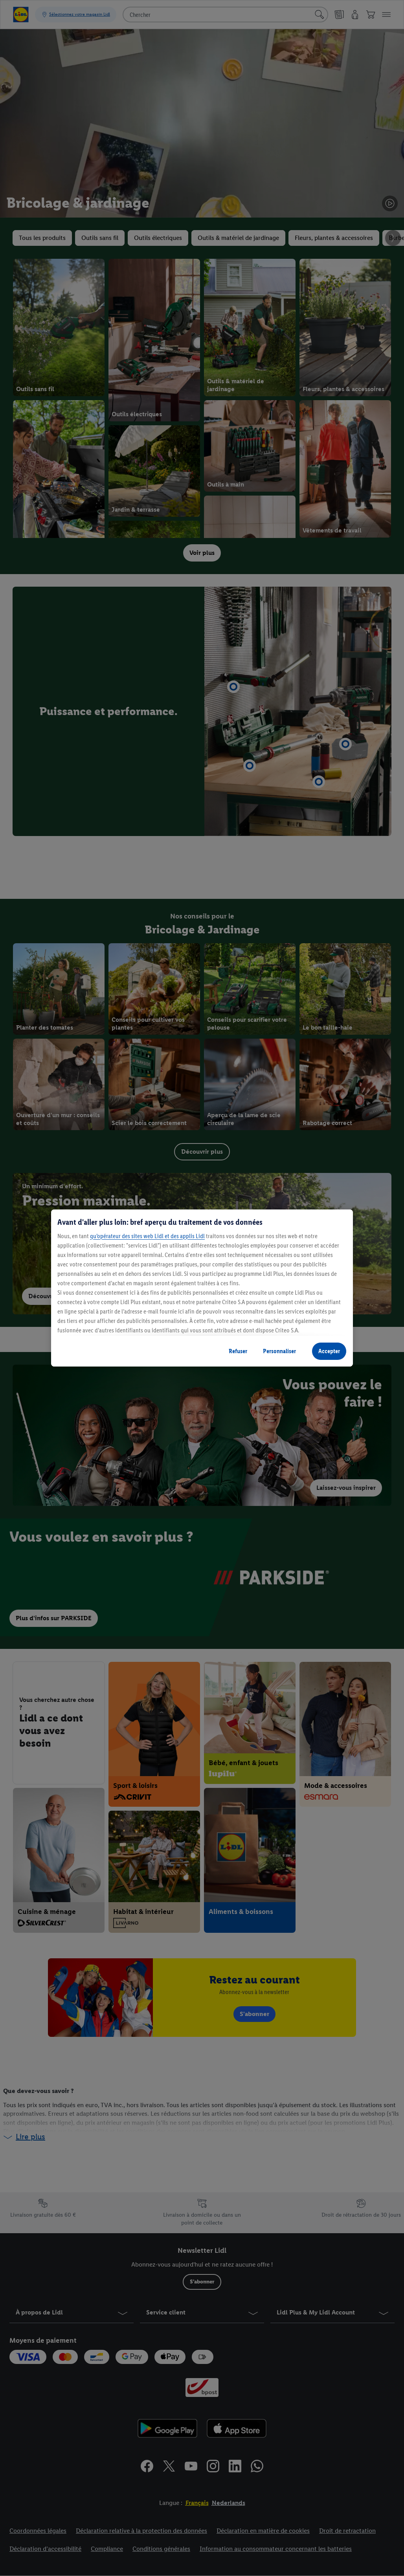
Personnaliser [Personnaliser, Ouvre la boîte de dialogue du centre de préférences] (279, 1351)
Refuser (238, 1351)
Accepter (329, 1351)
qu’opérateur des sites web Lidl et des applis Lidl (147, 1236)
